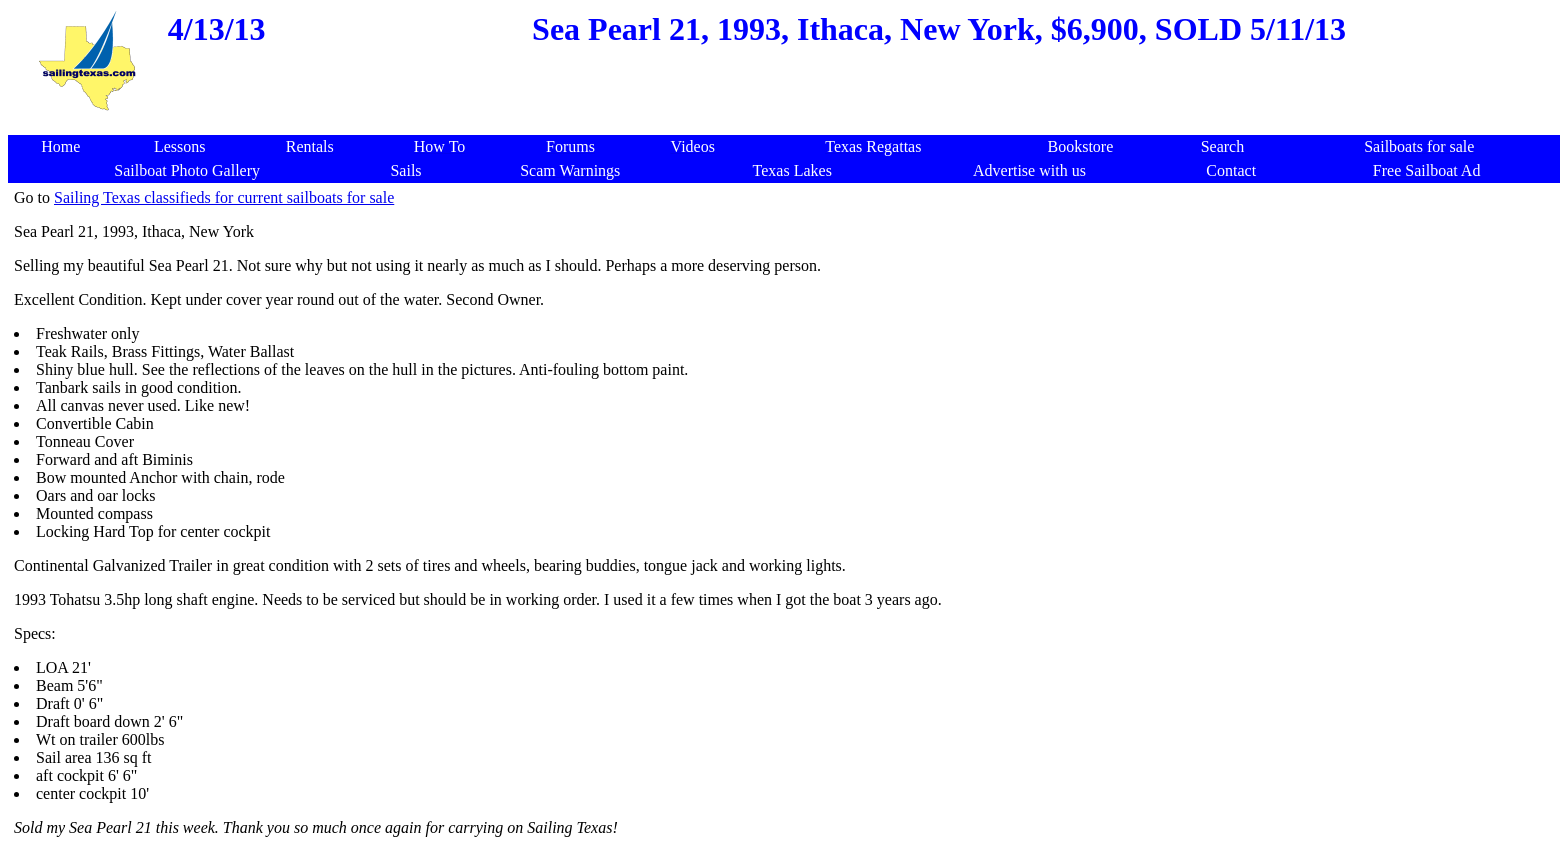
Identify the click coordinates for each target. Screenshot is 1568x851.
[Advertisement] (788, 124)
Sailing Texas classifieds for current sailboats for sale (224, 197)
